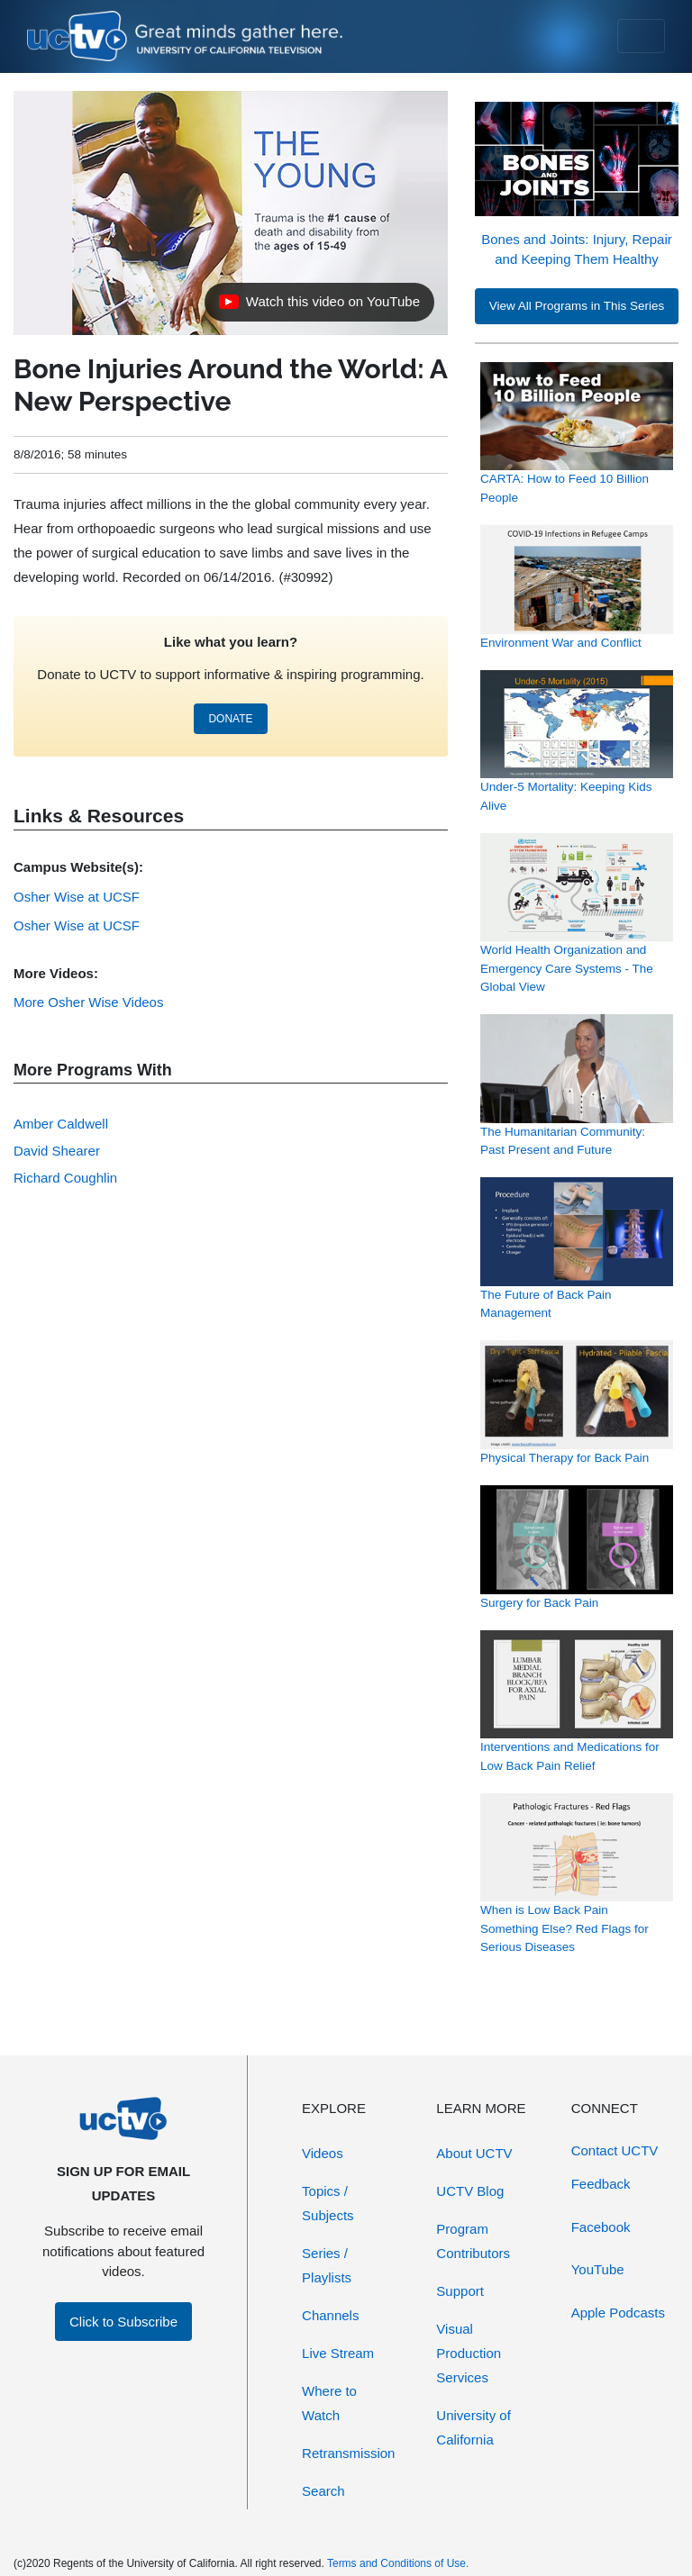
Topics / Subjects (328, 2203)
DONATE (230, 718)
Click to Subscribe (123, 2321)
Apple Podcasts (618, 2312)
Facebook (601, 2227)
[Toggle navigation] (641, 36)
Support (460, 2291)
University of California (473, 2427)
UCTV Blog (470, 2191)
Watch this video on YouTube (319, 306)
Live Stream (338, 2353)
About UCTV (474, 2153)
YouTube (597, 2269)
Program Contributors (473, 2241)
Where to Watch (329, 2403)
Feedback (601, 2183)
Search (323, 2491)
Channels (330, 2315)
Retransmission (348, 2453)
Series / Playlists (326, 2265)
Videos (322, 2153)
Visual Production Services (468, 2353)
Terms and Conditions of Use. (398, 2563)
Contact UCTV (615, 2150)
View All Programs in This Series (577, 306)
